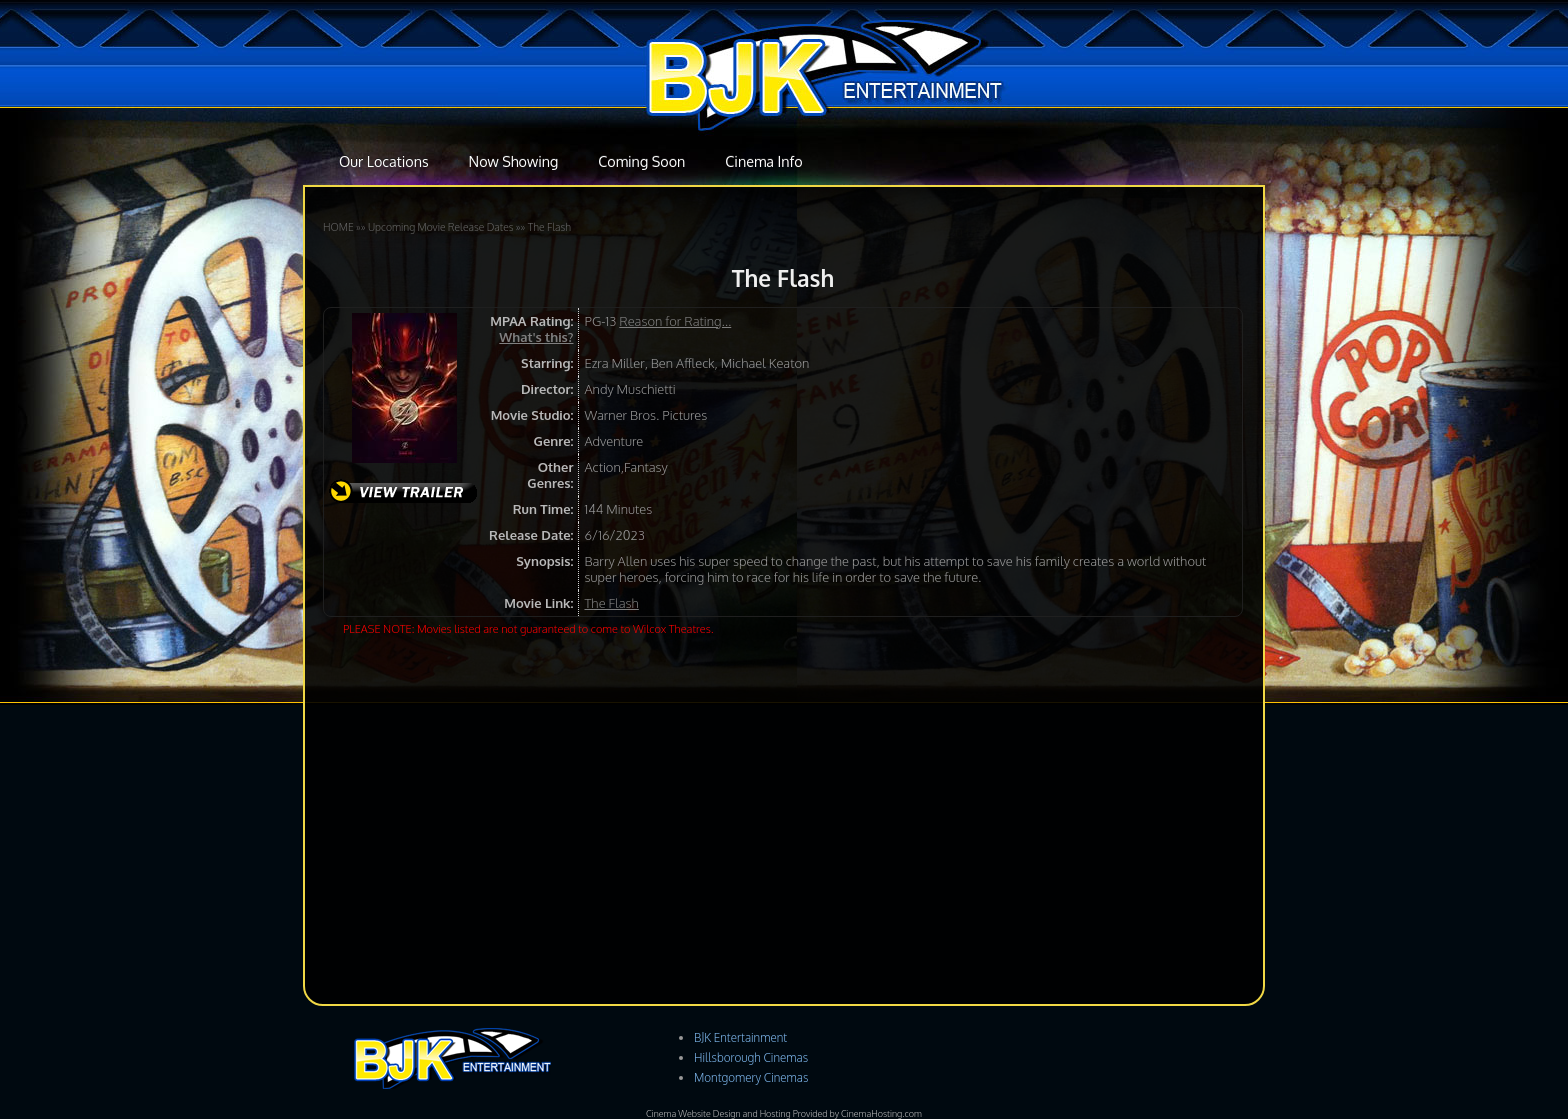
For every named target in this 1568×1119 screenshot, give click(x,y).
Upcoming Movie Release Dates (441, 226)
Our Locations (384, 161)
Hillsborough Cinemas (751, 1057)
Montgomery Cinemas (751, 1077)
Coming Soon (641, 161)
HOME (338, 226)
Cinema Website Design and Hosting (718, 1113)
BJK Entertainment (740, 1037)
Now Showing (514, 161)
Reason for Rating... (675, 321)
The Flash (549, 226)
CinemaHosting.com (881, 1113)
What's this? (536, 337)
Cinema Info (763, 161)
